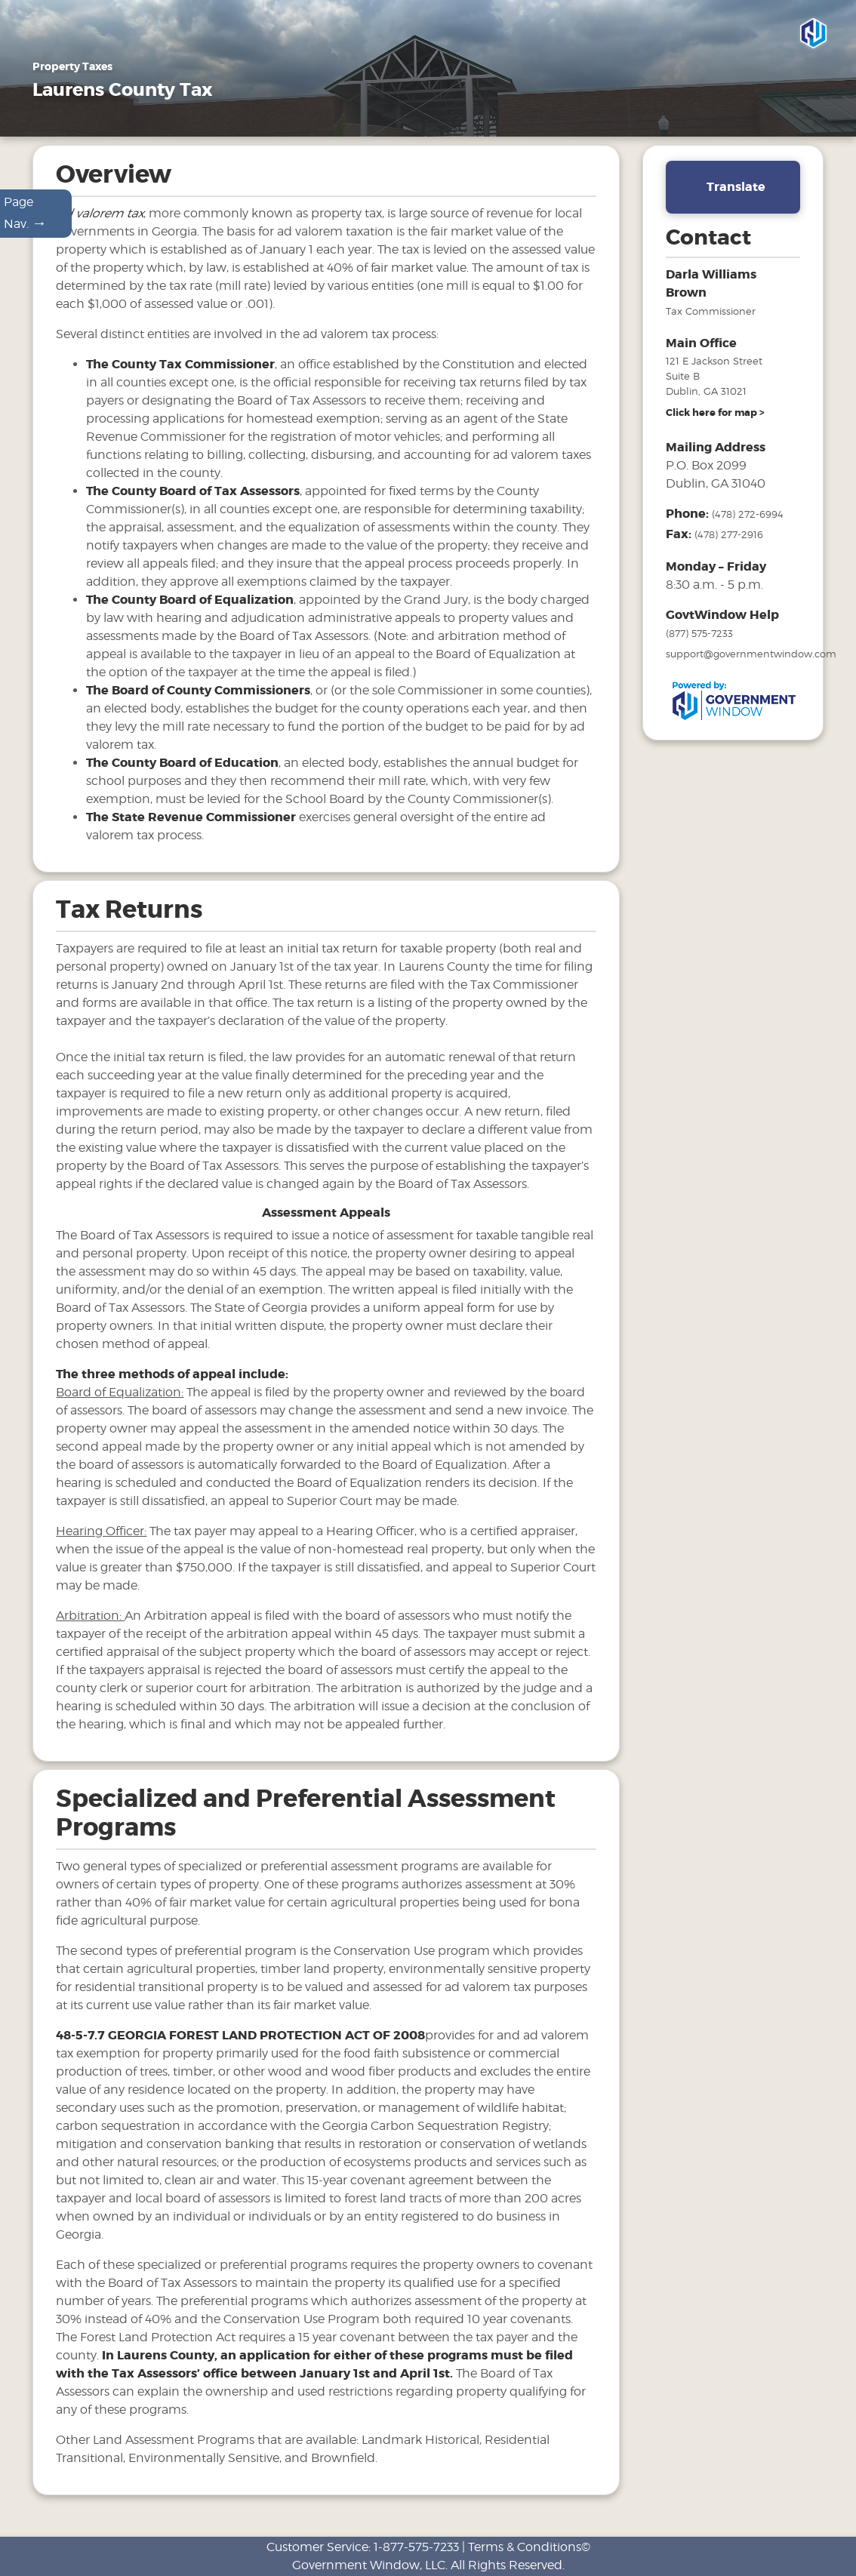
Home (50, 128)
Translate (736, 195)
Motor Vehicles (247, 128)
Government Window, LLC (368, 2565)
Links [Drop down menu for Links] (465, 128)
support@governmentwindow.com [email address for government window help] (751, 662)
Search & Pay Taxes (569, 128)
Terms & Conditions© (529, 2547)
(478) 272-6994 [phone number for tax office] (748, 522)
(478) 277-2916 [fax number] (728, 543)
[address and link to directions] (715, 421)
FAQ (404, 128)
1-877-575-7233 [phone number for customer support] (416, 2547)
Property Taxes (136, 128)
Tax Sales (342, 128)
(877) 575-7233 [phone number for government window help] (699, 642)
